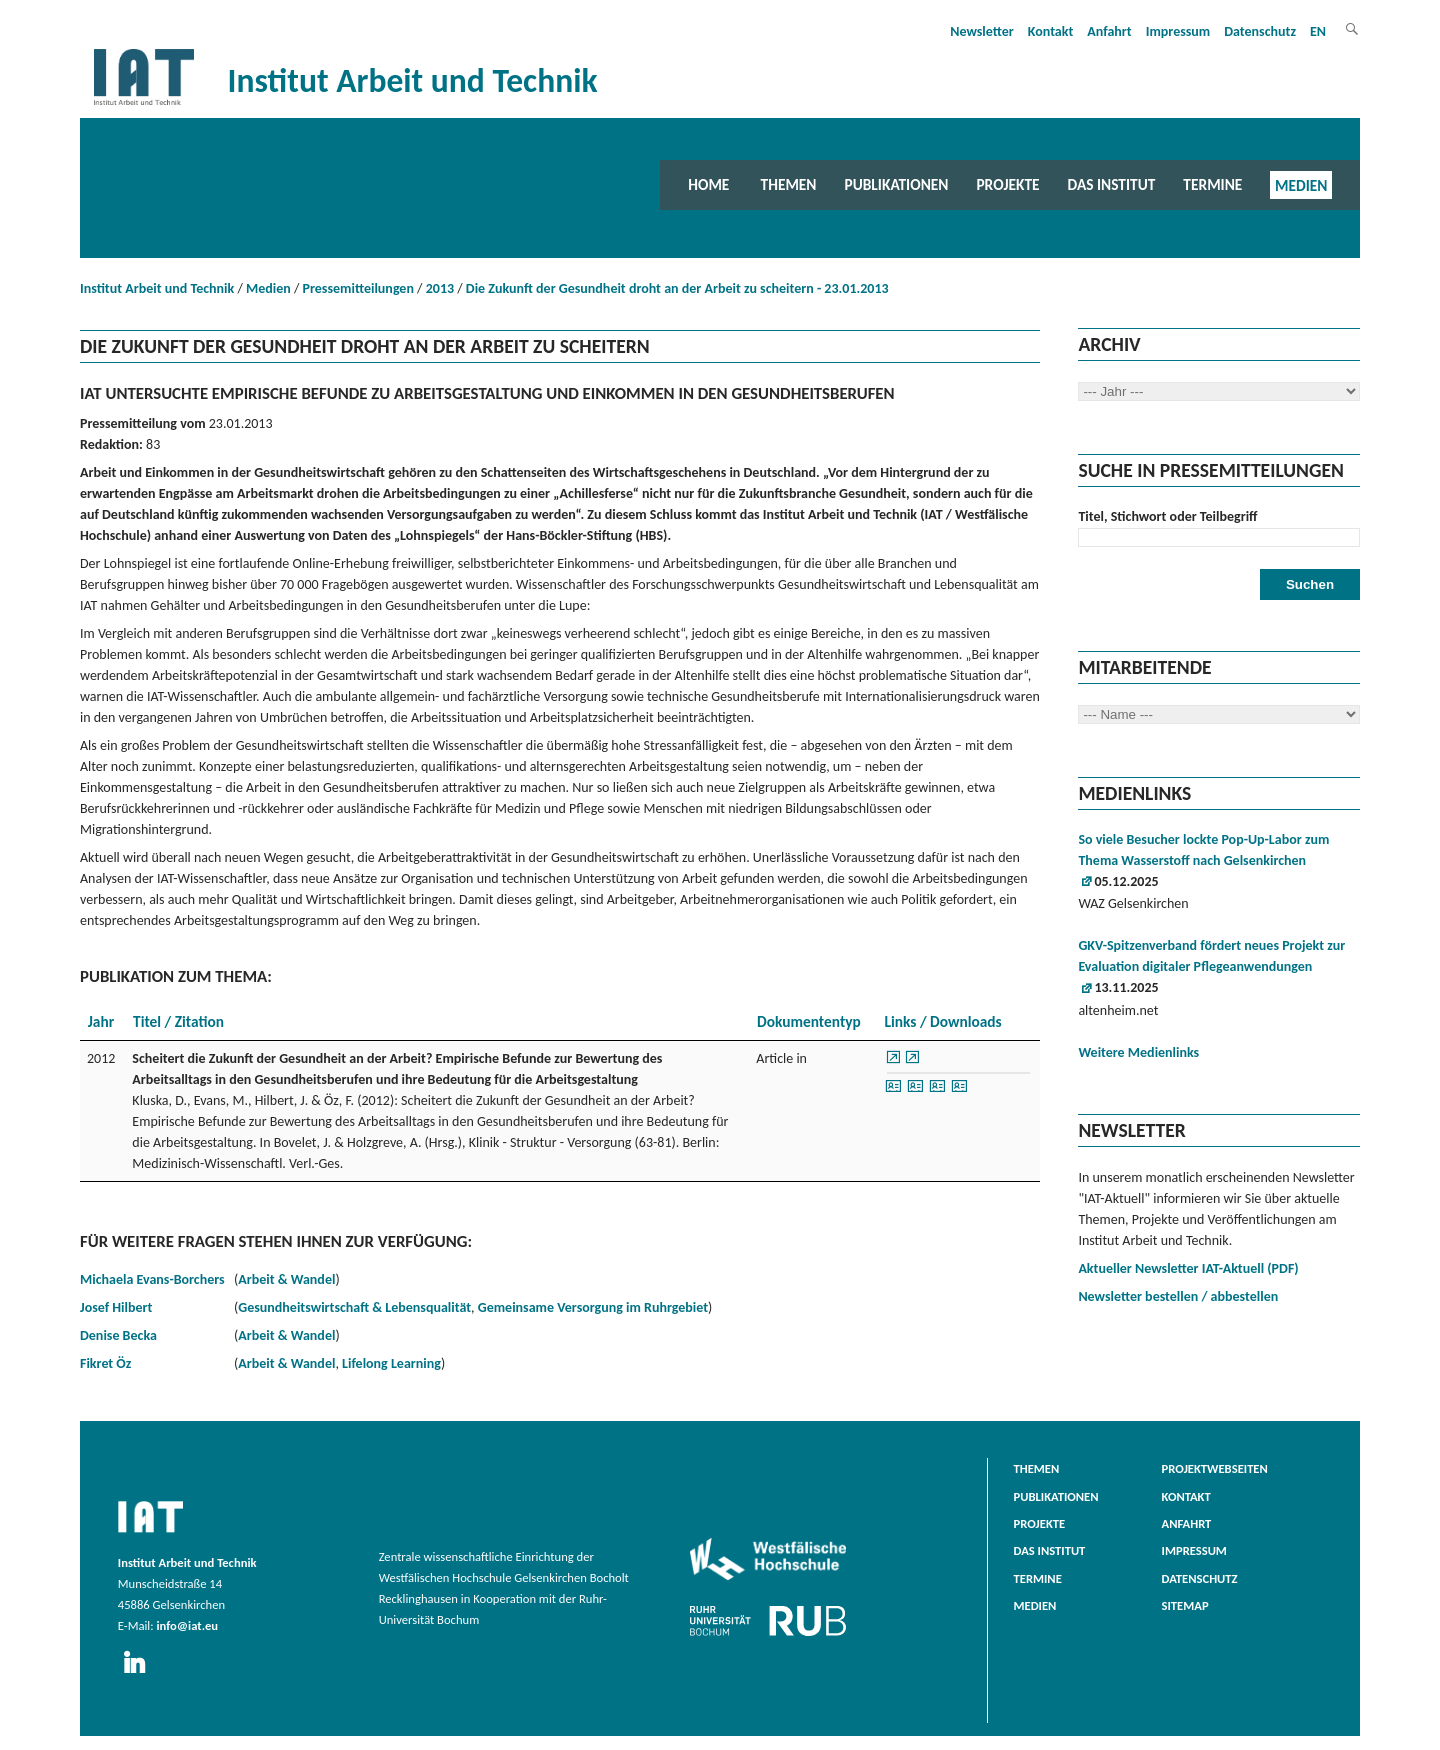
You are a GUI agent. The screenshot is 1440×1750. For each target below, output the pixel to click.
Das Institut (1112, 184)
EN (1318, 31)
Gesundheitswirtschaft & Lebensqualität (354, 1307)
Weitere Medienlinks (1138, 1052)
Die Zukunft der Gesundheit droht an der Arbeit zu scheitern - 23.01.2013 (677, 288)
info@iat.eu (187, 1625)
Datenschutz (1260, 31)
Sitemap (1185, 1605)
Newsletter (982, 31)
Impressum (1178, 31)
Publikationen (896, 184)
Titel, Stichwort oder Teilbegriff (1167, 516)
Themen (789, 184)
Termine (1212, 184)
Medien (1301, 184)
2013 (440, 288)
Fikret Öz (105, 1363)
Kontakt (1050, 31)
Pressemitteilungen (358, 288)
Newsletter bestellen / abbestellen (1178, 1296)
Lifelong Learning (391, 1363)
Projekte (1007, 184)
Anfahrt (1109, 31)
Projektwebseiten (1215, 1468)
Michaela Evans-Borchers (152, 1279)
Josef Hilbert (116, 1307)
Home (708, 184)
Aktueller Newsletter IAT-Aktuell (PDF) (1188, 1268)
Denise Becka (118, 1335)
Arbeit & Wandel (286, 1279)
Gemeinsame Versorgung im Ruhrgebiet (593, 1307)
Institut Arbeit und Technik (157, 288)
